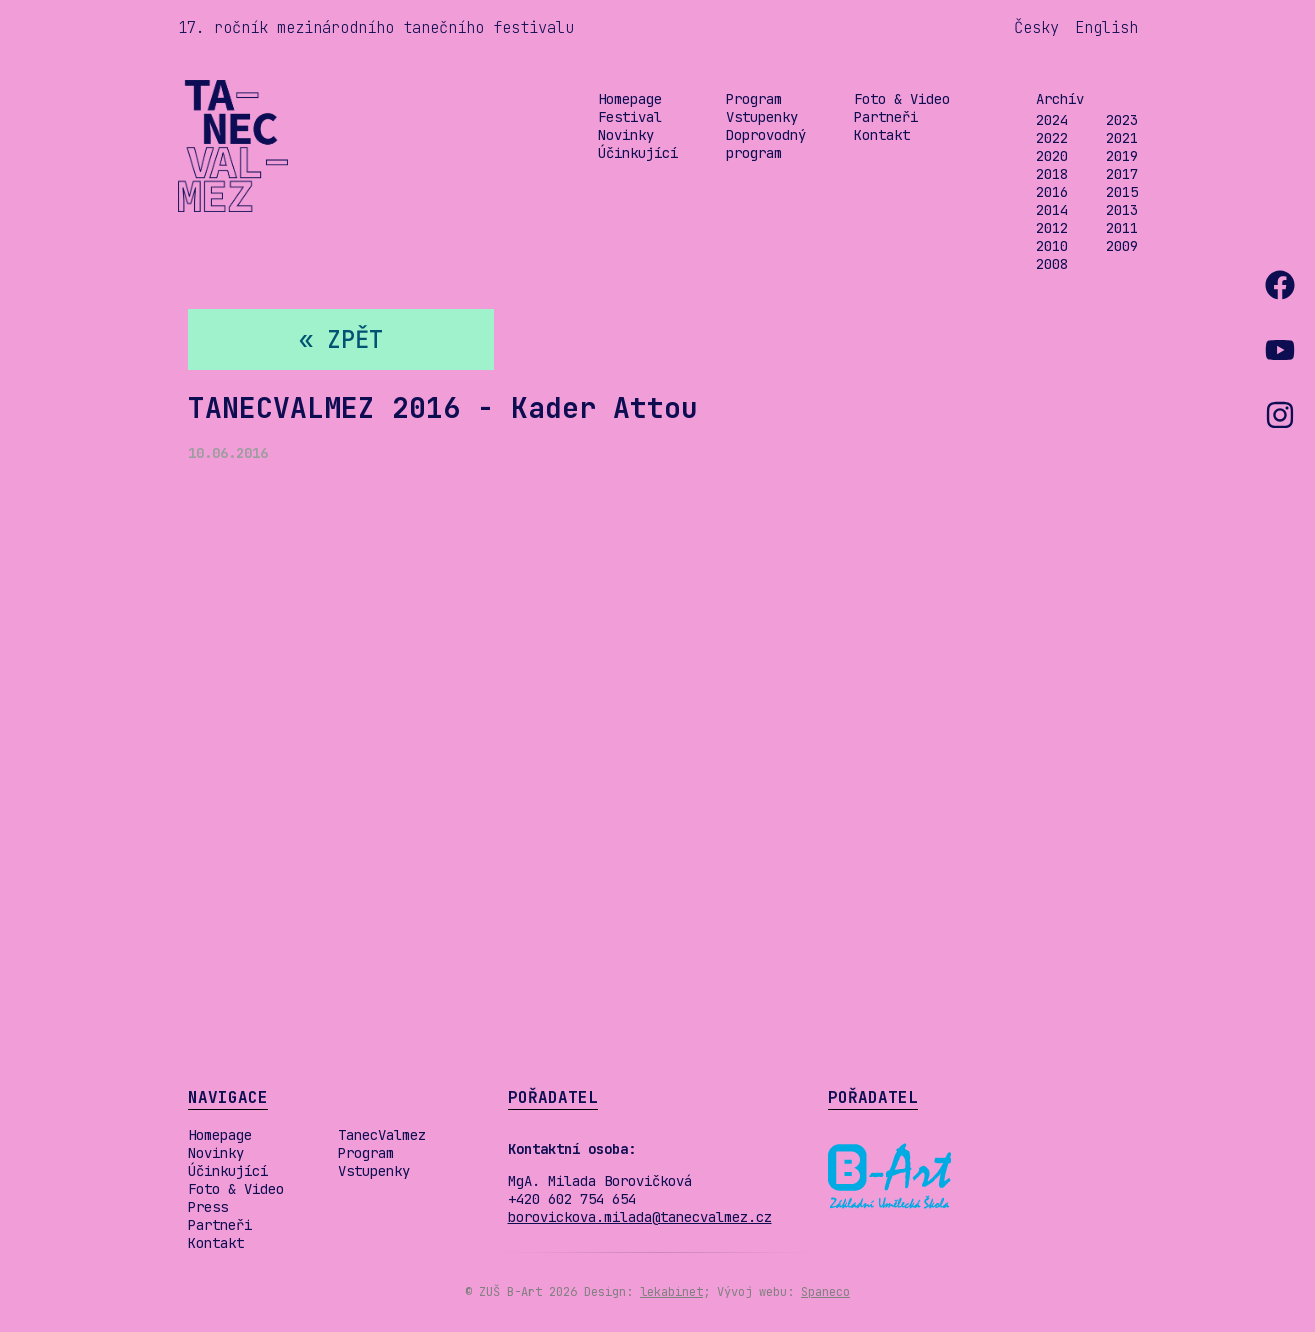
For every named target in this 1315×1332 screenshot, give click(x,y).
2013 (1122, 210)
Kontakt (882, 135)
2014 (1052, 210)
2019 (1122, 156)
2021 (1122, 138)
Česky (1036, 27)
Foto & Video (902, 99)
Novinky (626, 135)
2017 (1122, 174)
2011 (1122, 228)
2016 (1052, 192)
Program (754, 99)
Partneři (886, 117)
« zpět (341, 339)
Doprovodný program (766, 144)
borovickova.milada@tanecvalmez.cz (640, 1217)
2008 (1052, 264)
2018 (1052, 174)
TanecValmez (382, 1135)
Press (208, 1207)
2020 (1052, 156)
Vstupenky (762, 117)
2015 (1122, 192)
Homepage (630, 99)
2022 (1052, 138)
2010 (1052, 246)
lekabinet (671, 1292)
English (1106, 27)
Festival (630, 117)
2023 (1122, 120)
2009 (1122, 246)
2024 (1052, 120)
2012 (1052, 228)
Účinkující (638, 153)
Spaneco (825, 1292)
